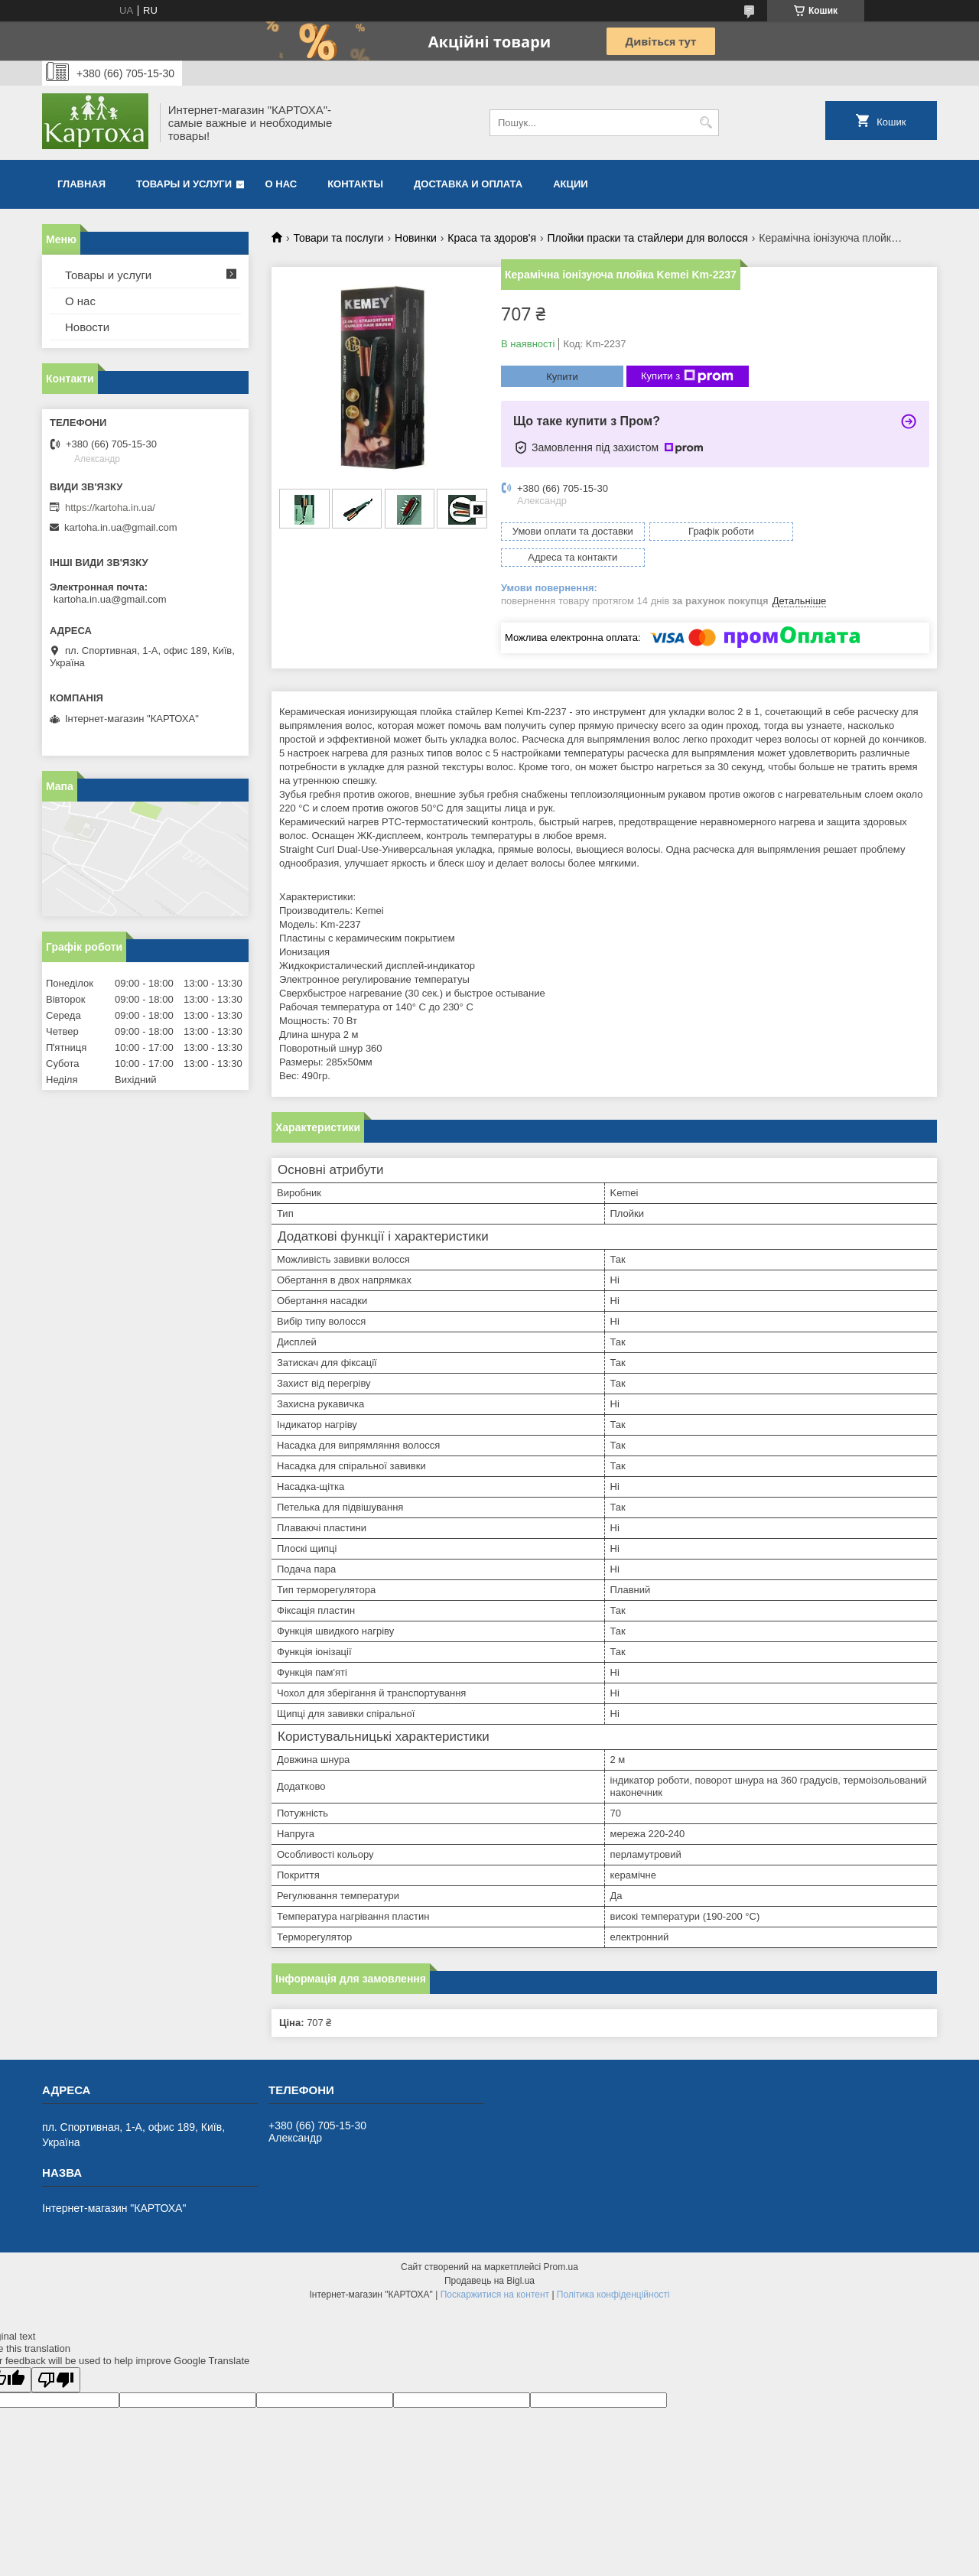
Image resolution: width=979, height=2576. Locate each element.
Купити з (687, 376)
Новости (87, 326)
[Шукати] (705, 122)
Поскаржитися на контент (495, 2268)
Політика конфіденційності (613, 2268)
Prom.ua (561, 2241)
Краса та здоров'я (491, 238)
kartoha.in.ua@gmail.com (120, 527)
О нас (281, 184)
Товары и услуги (184, 184)
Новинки (416, 238)
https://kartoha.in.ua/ (110, 507)
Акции (570, 184)
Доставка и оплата (468, 184)
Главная (81, 184)
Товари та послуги (338, 238)
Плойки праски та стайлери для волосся (647, 238)
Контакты (355, 184)
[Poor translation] (55, 2353)
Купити (562, 376)
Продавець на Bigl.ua (489, 2254)
